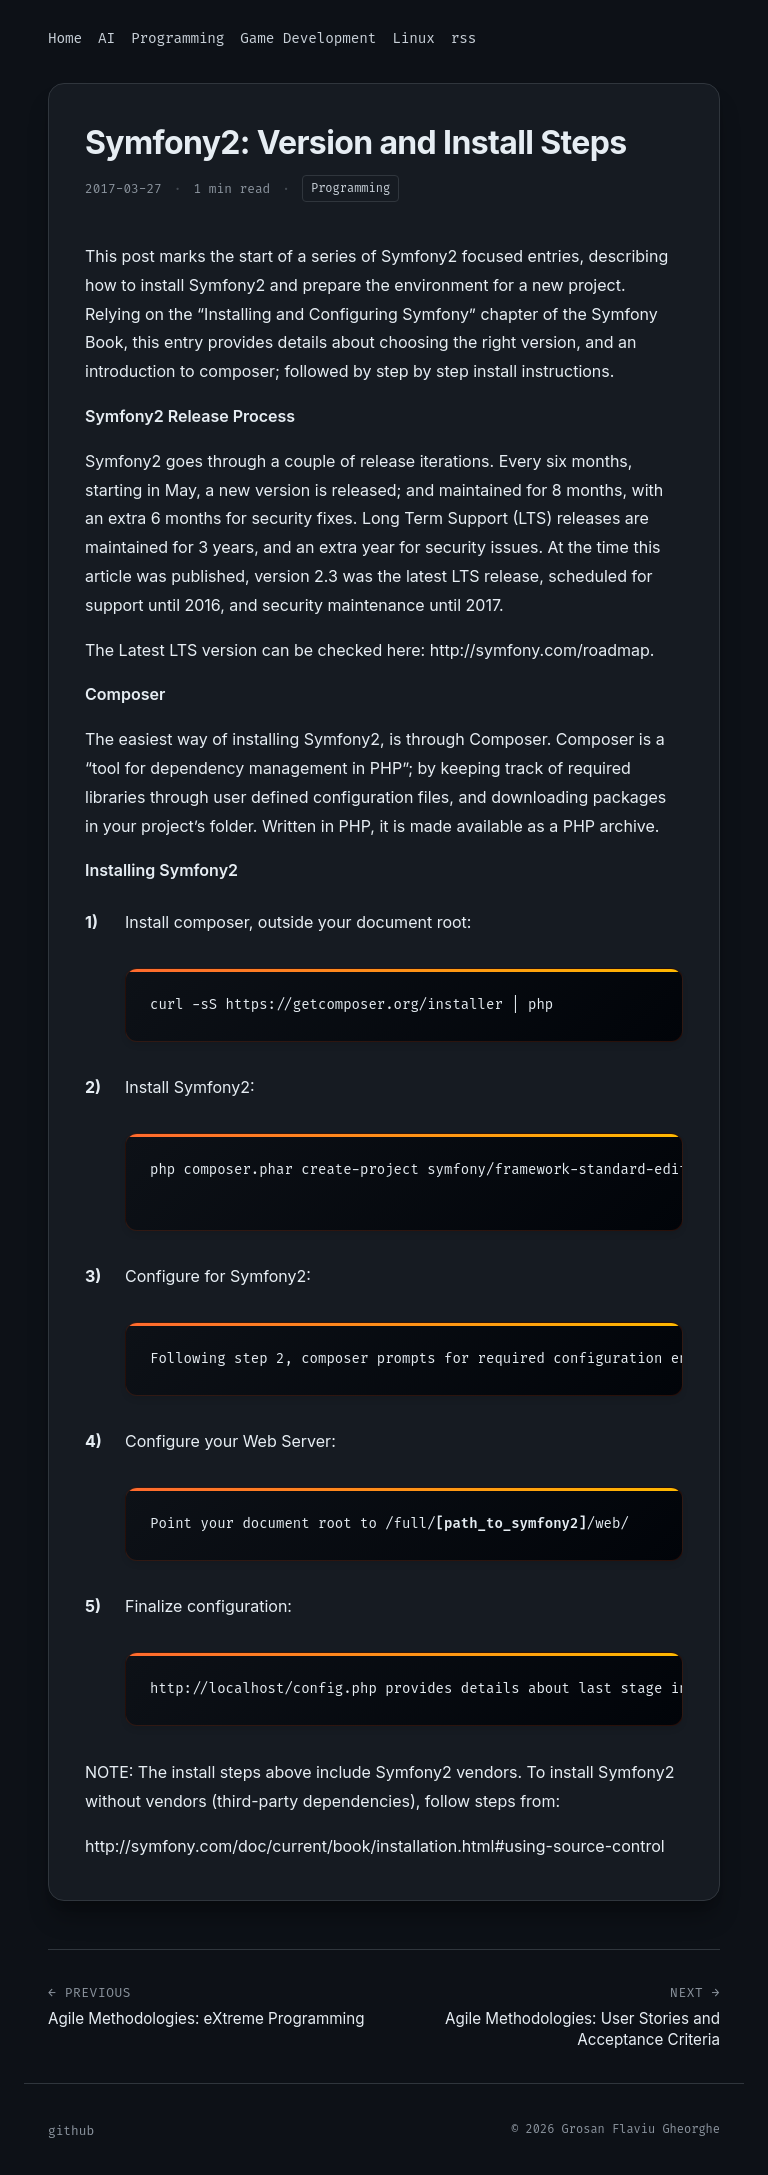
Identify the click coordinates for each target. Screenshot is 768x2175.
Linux (413, 38)
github (71, 2130)
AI (106, 38)
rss (463, 38)
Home (65, 38)
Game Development (308, 38)
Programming (177, 38)
